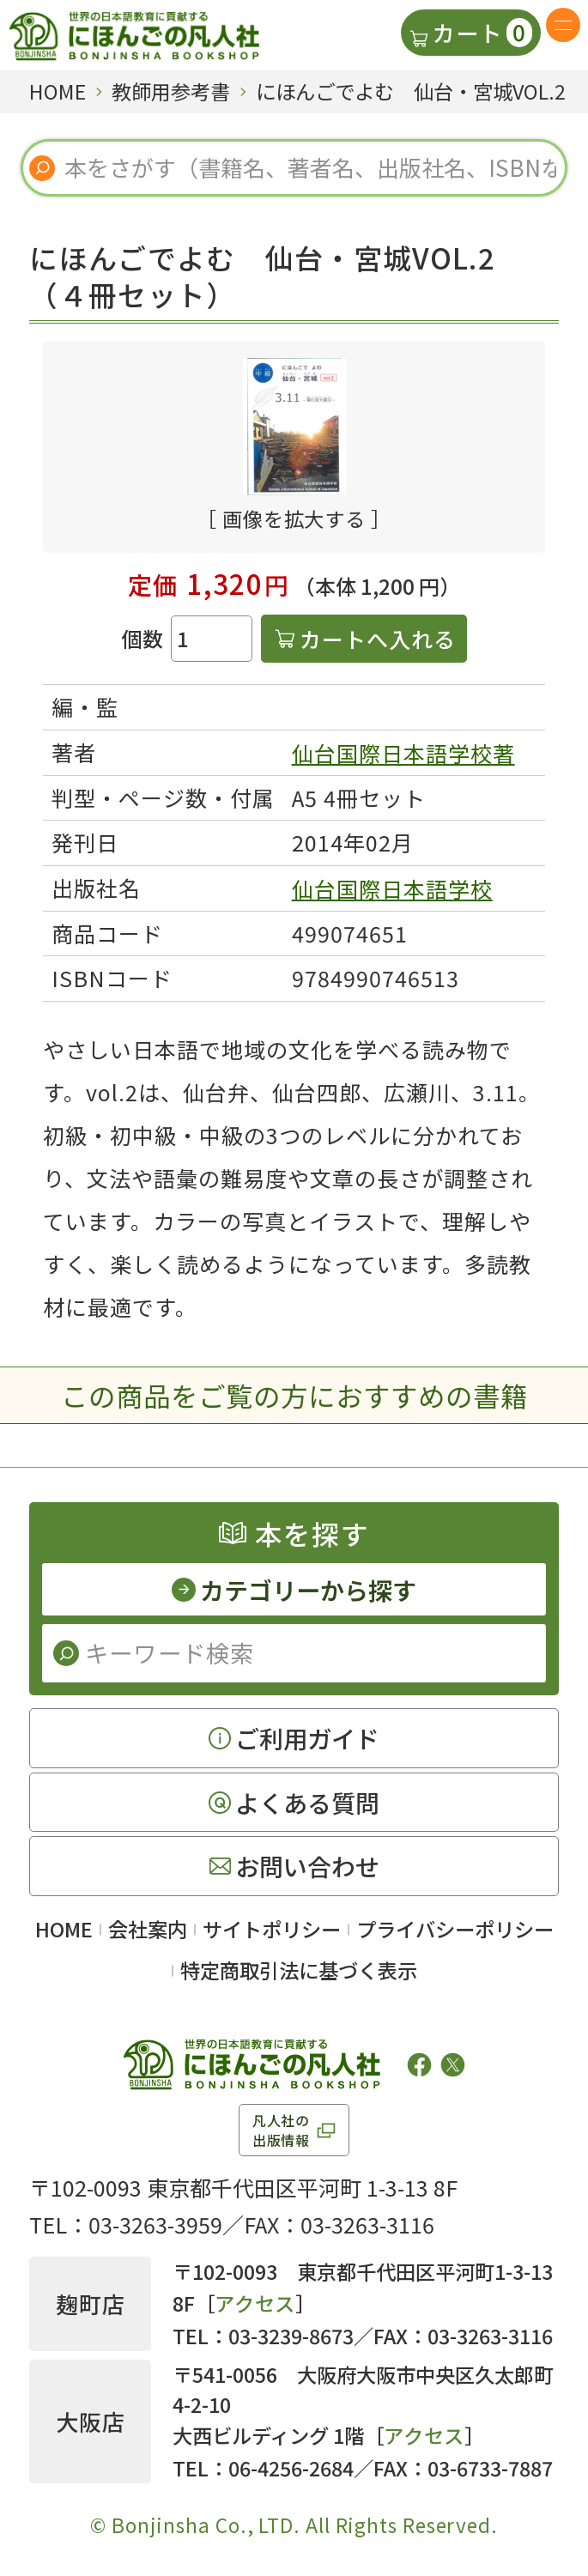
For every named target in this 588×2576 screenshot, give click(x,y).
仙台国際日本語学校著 (403, 752)
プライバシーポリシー (455, 1928)
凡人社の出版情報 (281, 2129)
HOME (64, 1928)
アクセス (255, 2303)
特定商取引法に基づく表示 (298, 1970)
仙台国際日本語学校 (392, 888)
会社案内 (147, 1928)
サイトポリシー (272, 1928)
